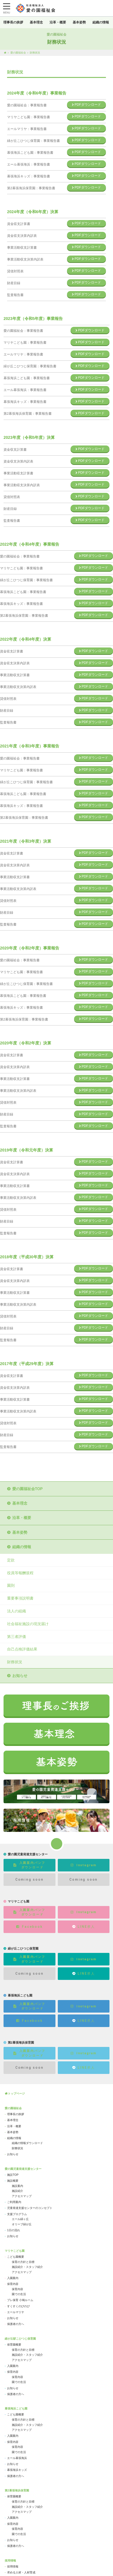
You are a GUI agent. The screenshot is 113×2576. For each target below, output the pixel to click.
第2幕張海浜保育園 (17, 2490)
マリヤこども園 (15, 2250)
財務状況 (14, 1662)
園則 (11, 1585)
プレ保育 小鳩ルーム (20, 2300)
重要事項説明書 (20, 1598)
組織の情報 (100, 22)
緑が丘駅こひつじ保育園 (20, 2338)
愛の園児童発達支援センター (23, 2169)
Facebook (29, 1927)
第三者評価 (16, 1637)
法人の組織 (16, 1611)
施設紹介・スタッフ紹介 (27, 2267)
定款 (11, 1560)
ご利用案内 (14, 2202)
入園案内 (12, 2278)
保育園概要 (14, 2344)
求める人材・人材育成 (21, 2572)
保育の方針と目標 (23, 2262)
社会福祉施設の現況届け (28, 1624)
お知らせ (19, 1676)
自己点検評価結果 (22, 1649)
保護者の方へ (15, 2324)
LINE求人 (83, 1927)
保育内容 (12, 2284)
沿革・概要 (58, 22)
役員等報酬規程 (20, 1573)
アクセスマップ (22, 2196)
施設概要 (12, 2180)
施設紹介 (17, 2191)
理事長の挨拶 (13, 22)
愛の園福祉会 (13, 2108)
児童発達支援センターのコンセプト (29, 2208)
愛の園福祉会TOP (27, 1489)
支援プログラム (17, 2214)
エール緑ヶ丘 (20, 2219)
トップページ (16, 2093)
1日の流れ (13, 2230)
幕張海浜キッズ (17, 2470)
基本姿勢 (79, 22)
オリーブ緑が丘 (22, 2224)
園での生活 (19, 2294)
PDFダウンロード (88, 104)
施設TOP (12, 2174)
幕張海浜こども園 (16, 2408)
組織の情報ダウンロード (27, 2143)
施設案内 (17, 2186)
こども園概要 (15, 2256)
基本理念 (36, 22)
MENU (6, 13)
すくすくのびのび (18, 2306)
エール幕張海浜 (17, 2458)
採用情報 (10, 2560)
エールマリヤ (15, 2312)
